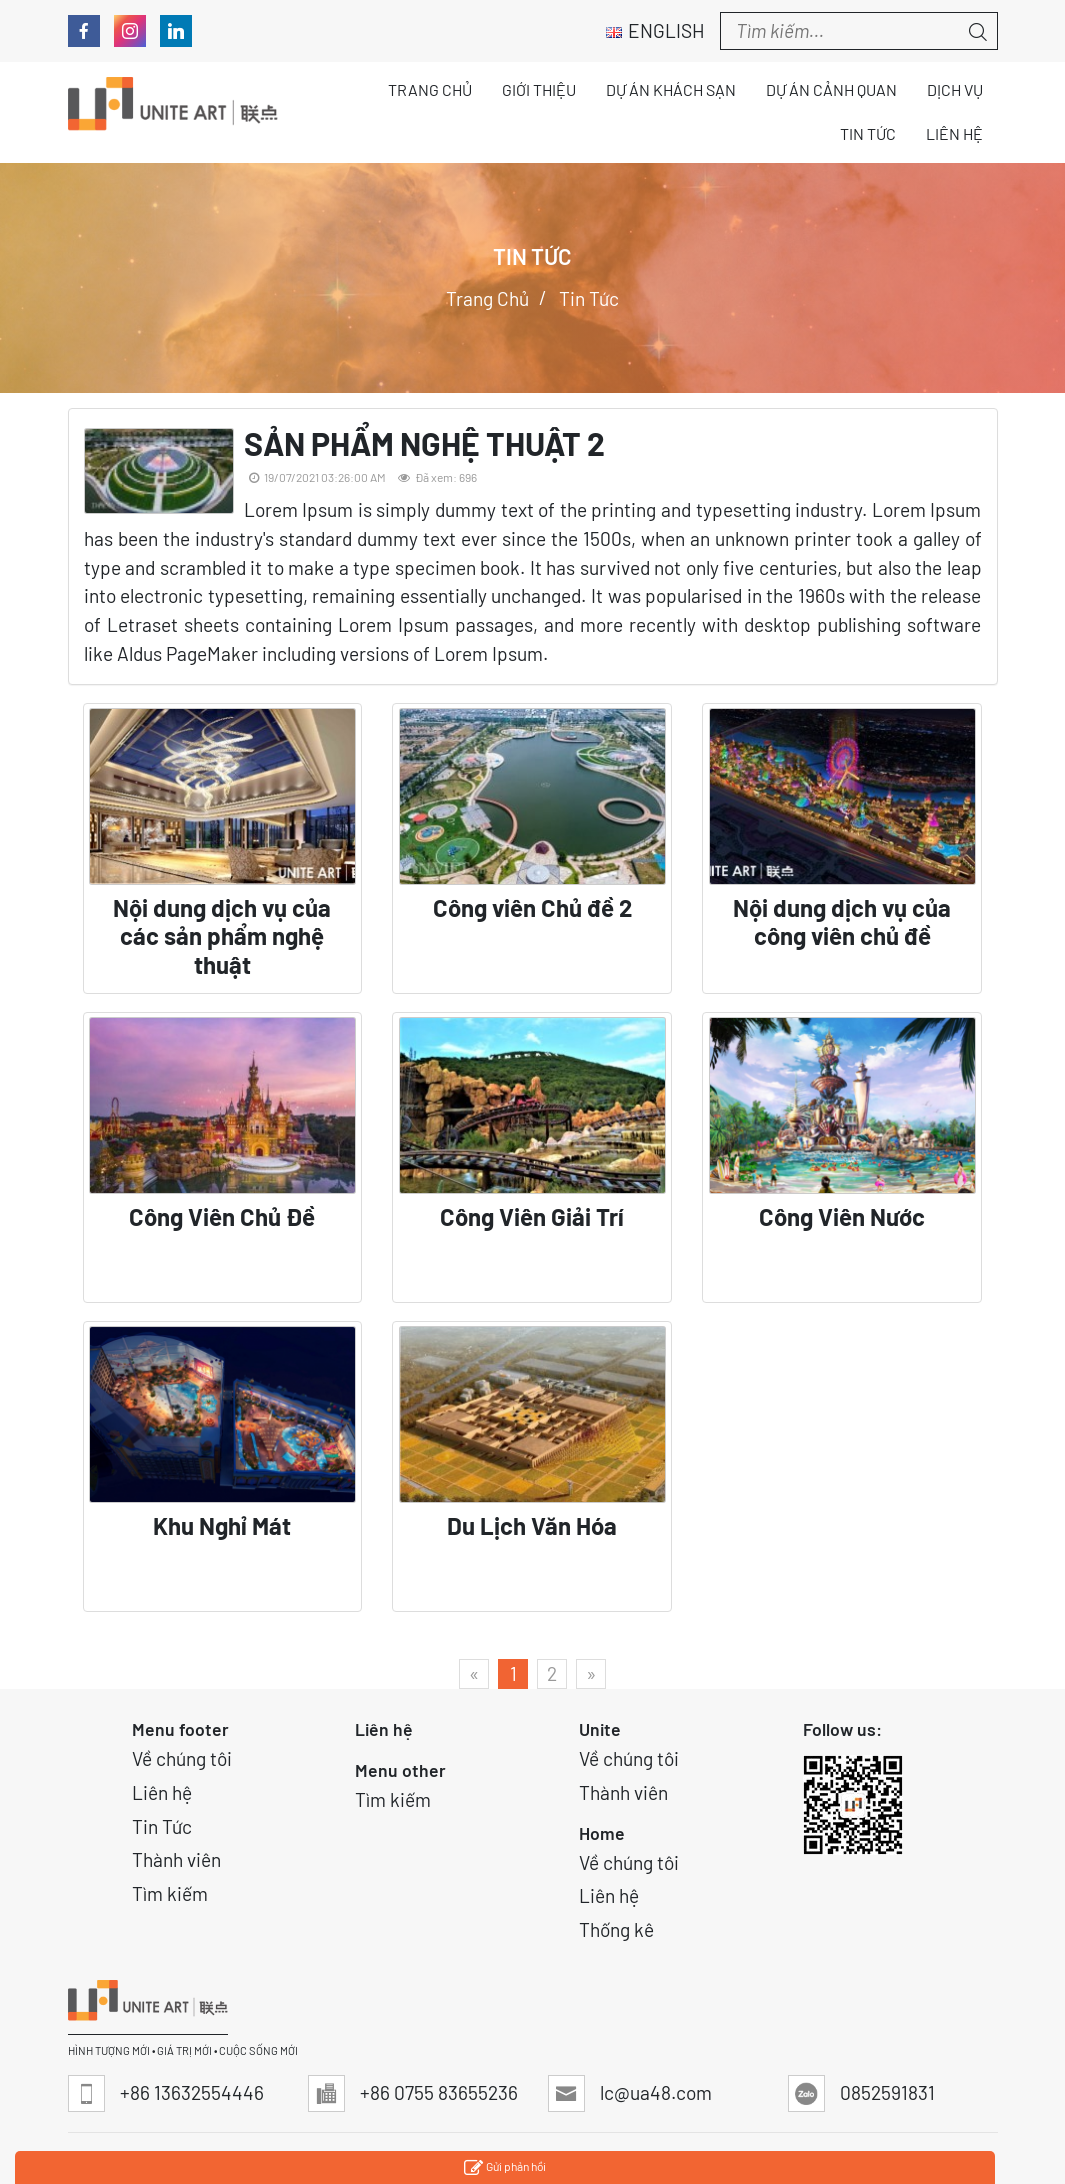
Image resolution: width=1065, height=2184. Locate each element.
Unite (600, 1729)
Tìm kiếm (170, 1893)
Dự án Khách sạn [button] (671, 89)
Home (602, 1833)
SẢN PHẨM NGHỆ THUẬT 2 (424, 443)
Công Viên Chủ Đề (222, 1217)
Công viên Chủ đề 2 (532, 908)
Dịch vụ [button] (955, 89)
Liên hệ (162, 1792)
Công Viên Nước (842, 1217)
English (655, 30)
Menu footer (180, 1729)
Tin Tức (162, 1826)
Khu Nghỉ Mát (222, 1526)
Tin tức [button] (868, 133)
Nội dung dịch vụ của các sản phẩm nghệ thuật (222, 937)
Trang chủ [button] (430, 89)
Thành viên (176, 1859)
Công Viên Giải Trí (532, 1217)
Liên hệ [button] (954, 133)
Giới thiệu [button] (539, 89)
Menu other (400, 1770)
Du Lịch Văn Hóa (532, 1526)
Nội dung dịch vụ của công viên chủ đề (842, 922)
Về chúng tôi (182, 1758)
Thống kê (616, 1929)
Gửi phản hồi (505, 2168)
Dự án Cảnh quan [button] (831, 89)
